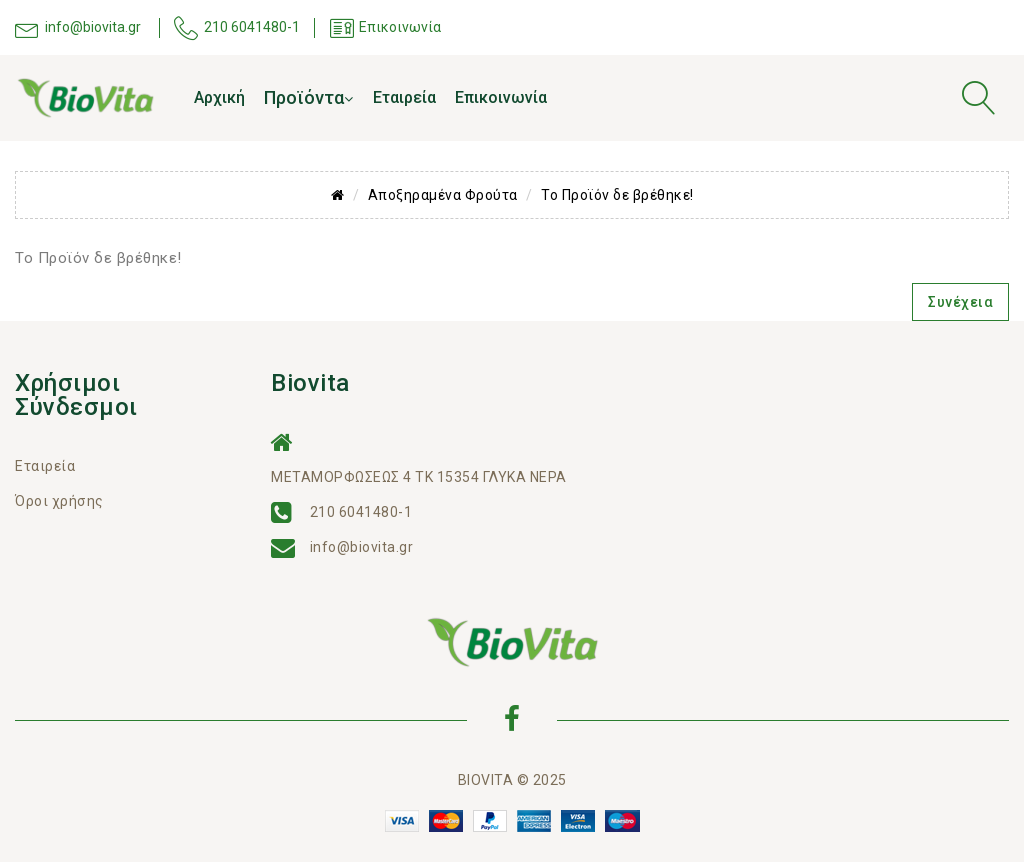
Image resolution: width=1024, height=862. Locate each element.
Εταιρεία (404, 97)
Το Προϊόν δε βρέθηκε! (617, 195)
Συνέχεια (960, 302)
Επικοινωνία (501, 97)
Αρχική (219, 97)
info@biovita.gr (362, 547)
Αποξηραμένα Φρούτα (443, 195)
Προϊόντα (308, 97)
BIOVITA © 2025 (512, 780)
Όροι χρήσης (59, 501)
